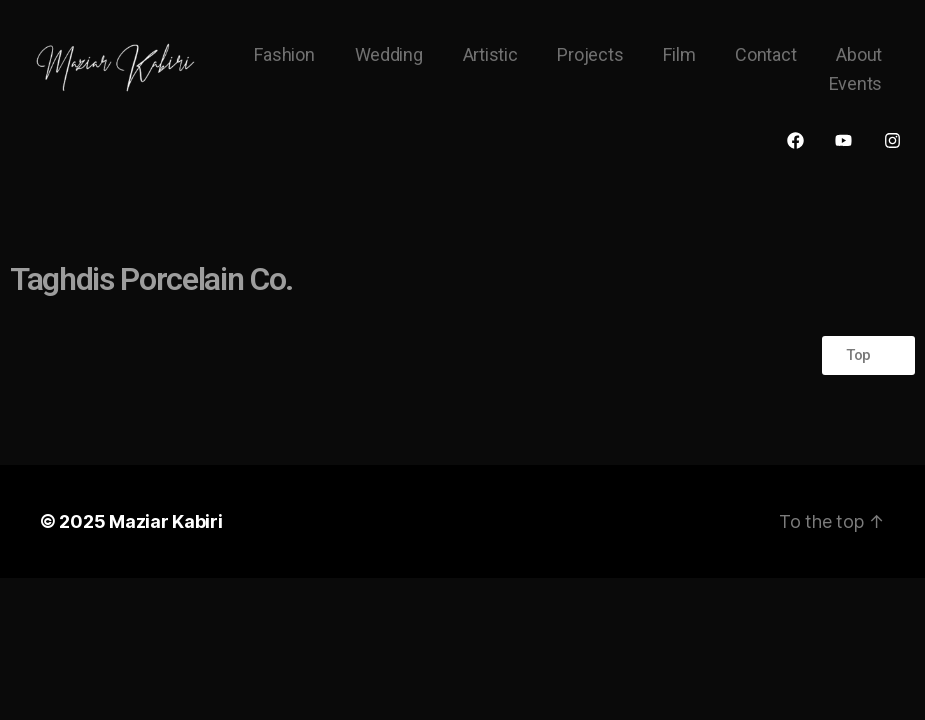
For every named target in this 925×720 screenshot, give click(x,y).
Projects (590, 54)
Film (679, 54)
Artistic (490, 54)
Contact (765, 54)
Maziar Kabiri (166, 521)
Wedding (389, 54)
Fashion (284, 54)
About (859, 54)
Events (855, 83)
